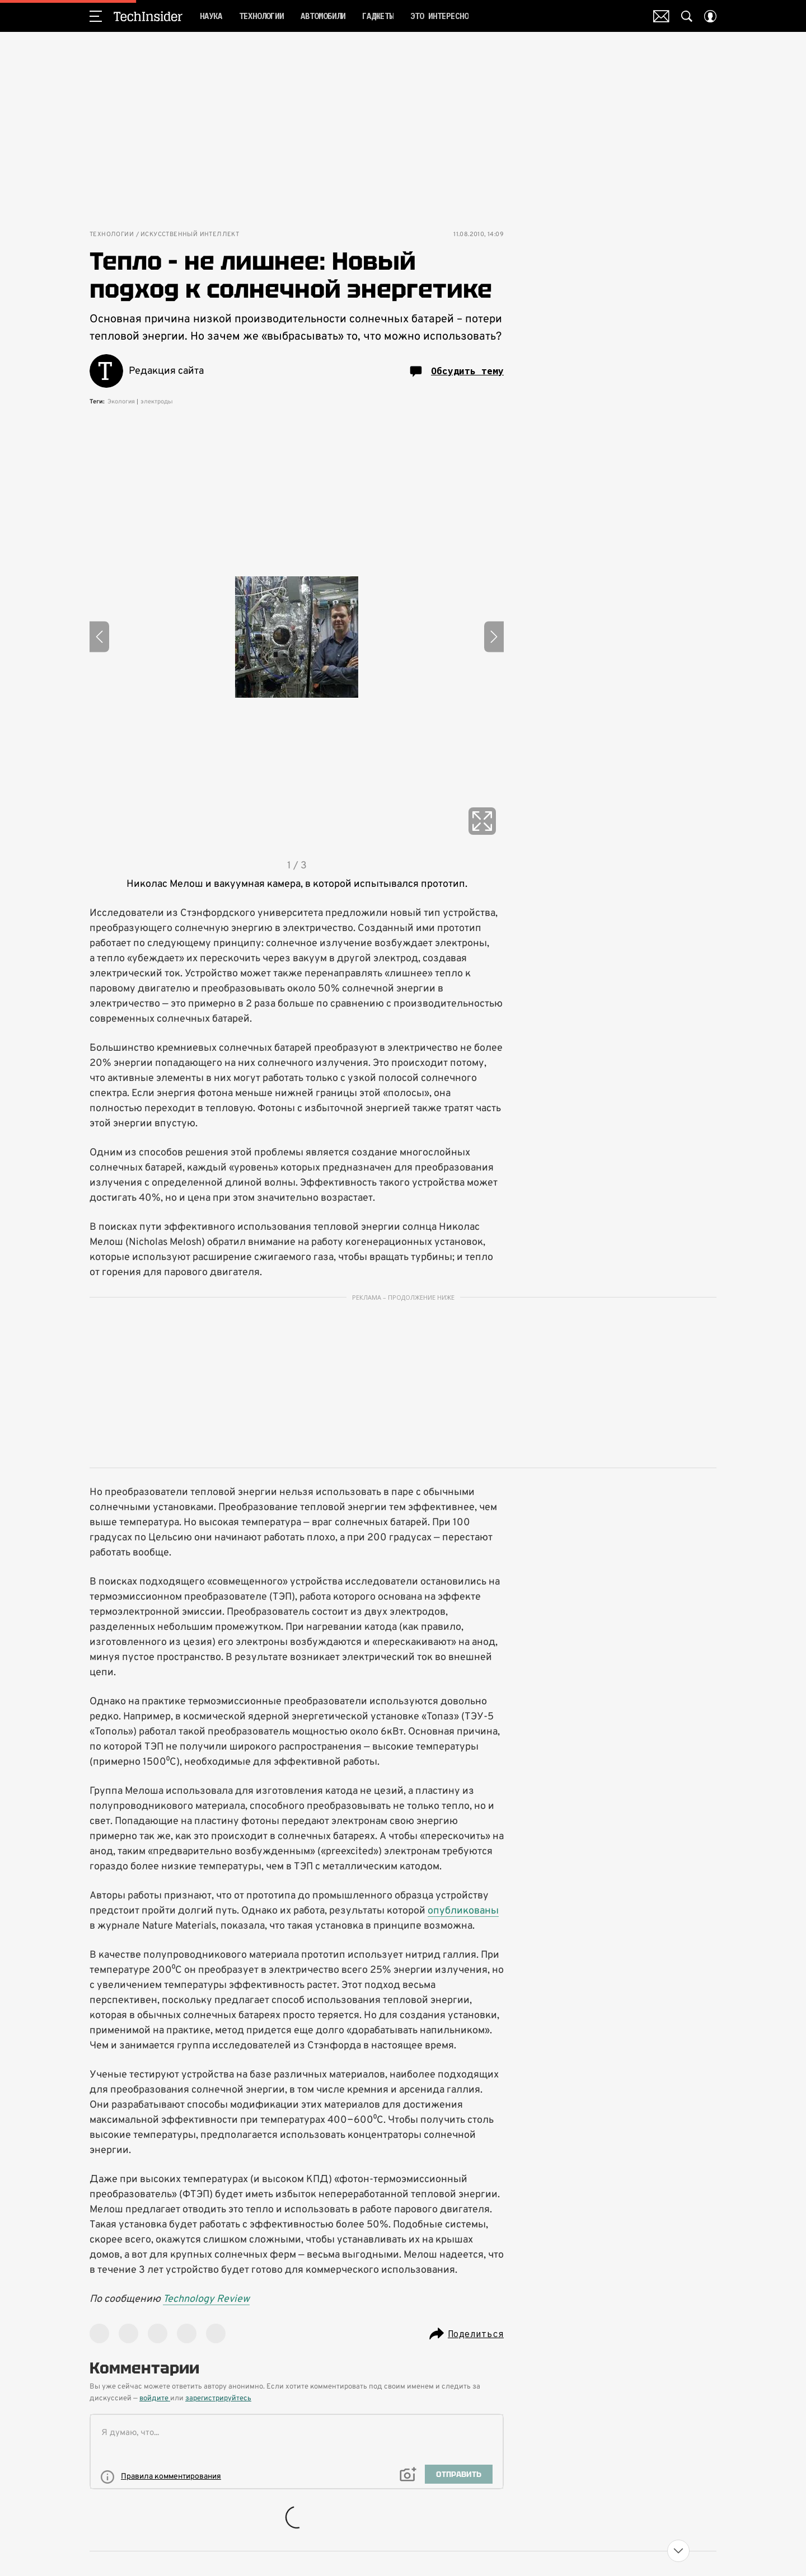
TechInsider (148, 16)
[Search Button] (687, 16)
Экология (121, 402)
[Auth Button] (710, 16)
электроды (156, 402)
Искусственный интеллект (189, 234)
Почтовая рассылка (661, 16)
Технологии (112, 234)
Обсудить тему (457, 371)
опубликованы (463, 1911)
